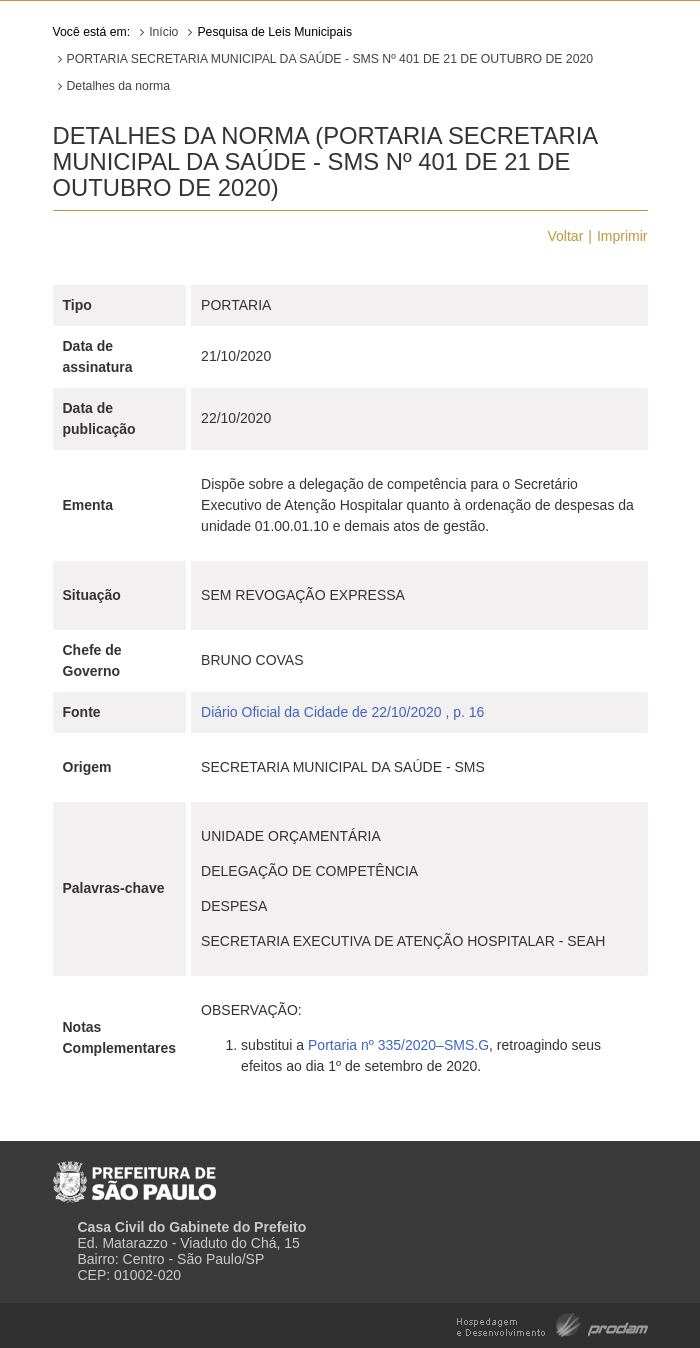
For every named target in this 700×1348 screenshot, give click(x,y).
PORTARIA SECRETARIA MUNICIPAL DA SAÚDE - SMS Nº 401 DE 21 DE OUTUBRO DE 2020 (330, 59)
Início (163, 32)
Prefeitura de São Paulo (134, 1174)
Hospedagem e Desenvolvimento (552, 1323)
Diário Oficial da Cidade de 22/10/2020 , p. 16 (342, 712)
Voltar (566, 236)
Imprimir (622, 236)
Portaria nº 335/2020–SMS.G (398, 1045)
